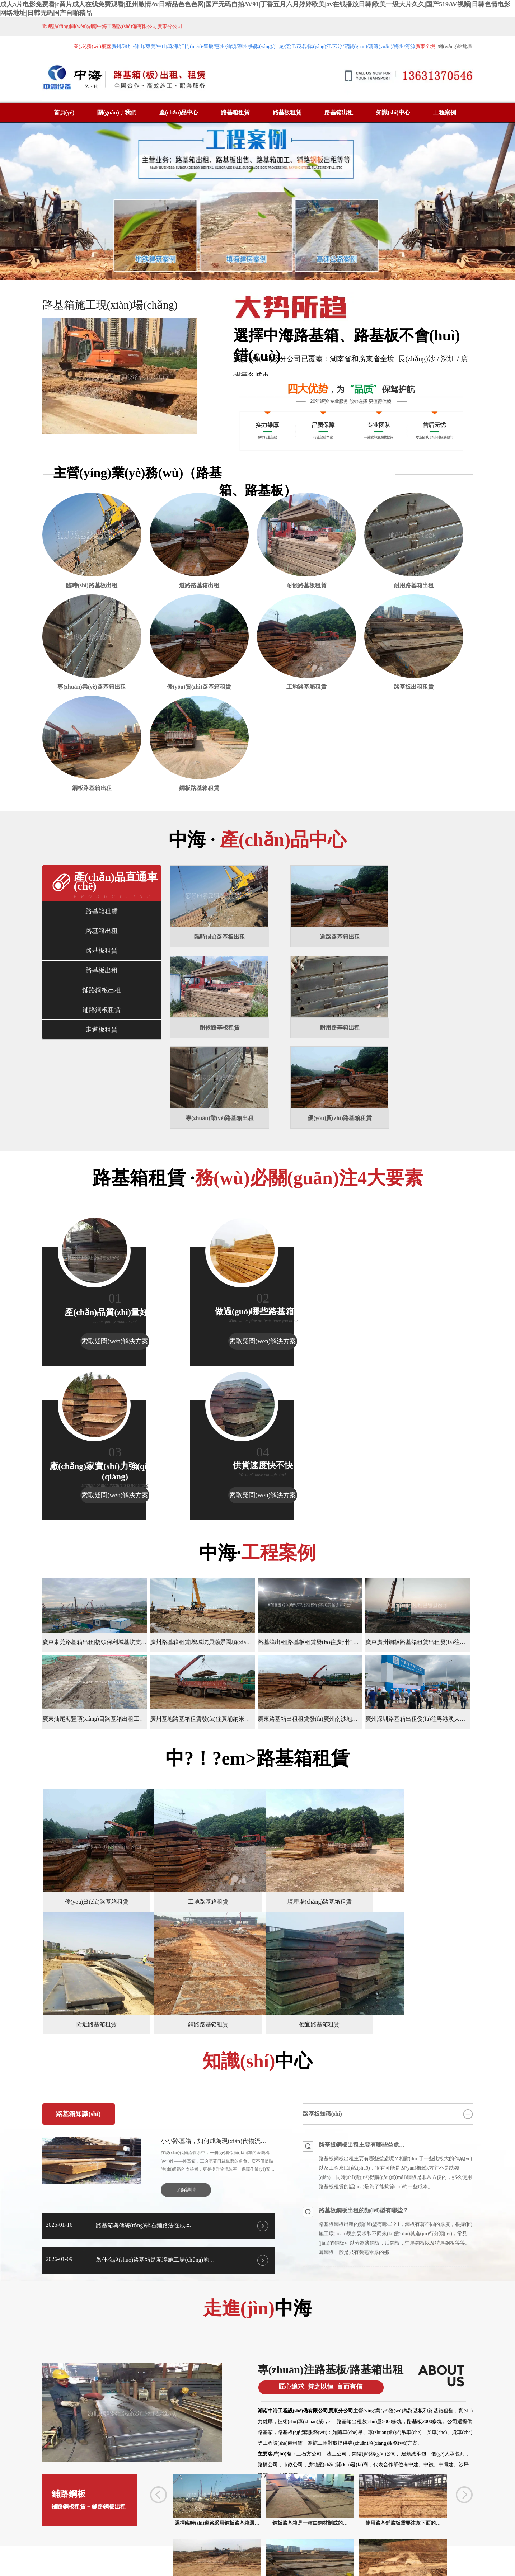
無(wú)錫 (133, 2520)
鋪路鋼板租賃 (101, 1056)
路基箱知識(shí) (78, 1913)
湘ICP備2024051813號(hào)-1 (430, 2520)
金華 (64, 2520)
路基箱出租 (338, 112)
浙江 (103, 2520)
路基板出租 (101, 1017)
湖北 (279, 2520)
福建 (189, 2520)
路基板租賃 (287, 112)
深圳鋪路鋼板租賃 (280, 2502)
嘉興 (77, 2520)
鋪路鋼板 (94, 2299)
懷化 (370, 2520)
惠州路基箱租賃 (192, 2502)
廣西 (38, 2520)
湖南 (292, 2520)
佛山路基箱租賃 (282, 2487)
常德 (357, 2520)
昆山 (344, 2520)
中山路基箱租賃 (152, 2502)
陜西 (176, 2520)
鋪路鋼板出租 (101, 1036)
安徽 (305, 2520)
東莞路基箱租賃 (242, 2487)
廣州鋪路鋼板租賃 (235, 2502)
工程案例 (444, 112)
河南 (51, 2520)
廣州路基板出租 (282, 2472)
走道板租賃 (101, 1076)
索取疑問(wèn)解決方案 (94, 1300)
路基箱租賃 (235, 112)
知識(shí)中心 (393, 112)
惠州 (241, 2520)
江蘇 (163, 2520)
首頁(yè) (64, 112)
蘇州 (150, 2520)
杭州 (90, 2520)
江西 (266, 2520)
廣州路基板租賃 (242, 2472)
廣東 (26, 2520)
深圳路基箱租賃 (202, 2487)
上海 (116, 2520)
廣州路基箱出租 (202, 2472)
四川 (318, 2520)
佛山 (331, 2520)
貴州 (215, 2520)
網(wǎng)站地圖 (455, 46)
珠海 (253, 2520)
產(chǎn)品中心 (178, 112)
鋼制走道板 (322, 2427)
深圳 (228, 2520)
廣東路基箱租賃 (162, 2487)
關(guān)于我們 (116, 112)
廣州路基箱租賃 (162, 2472)
